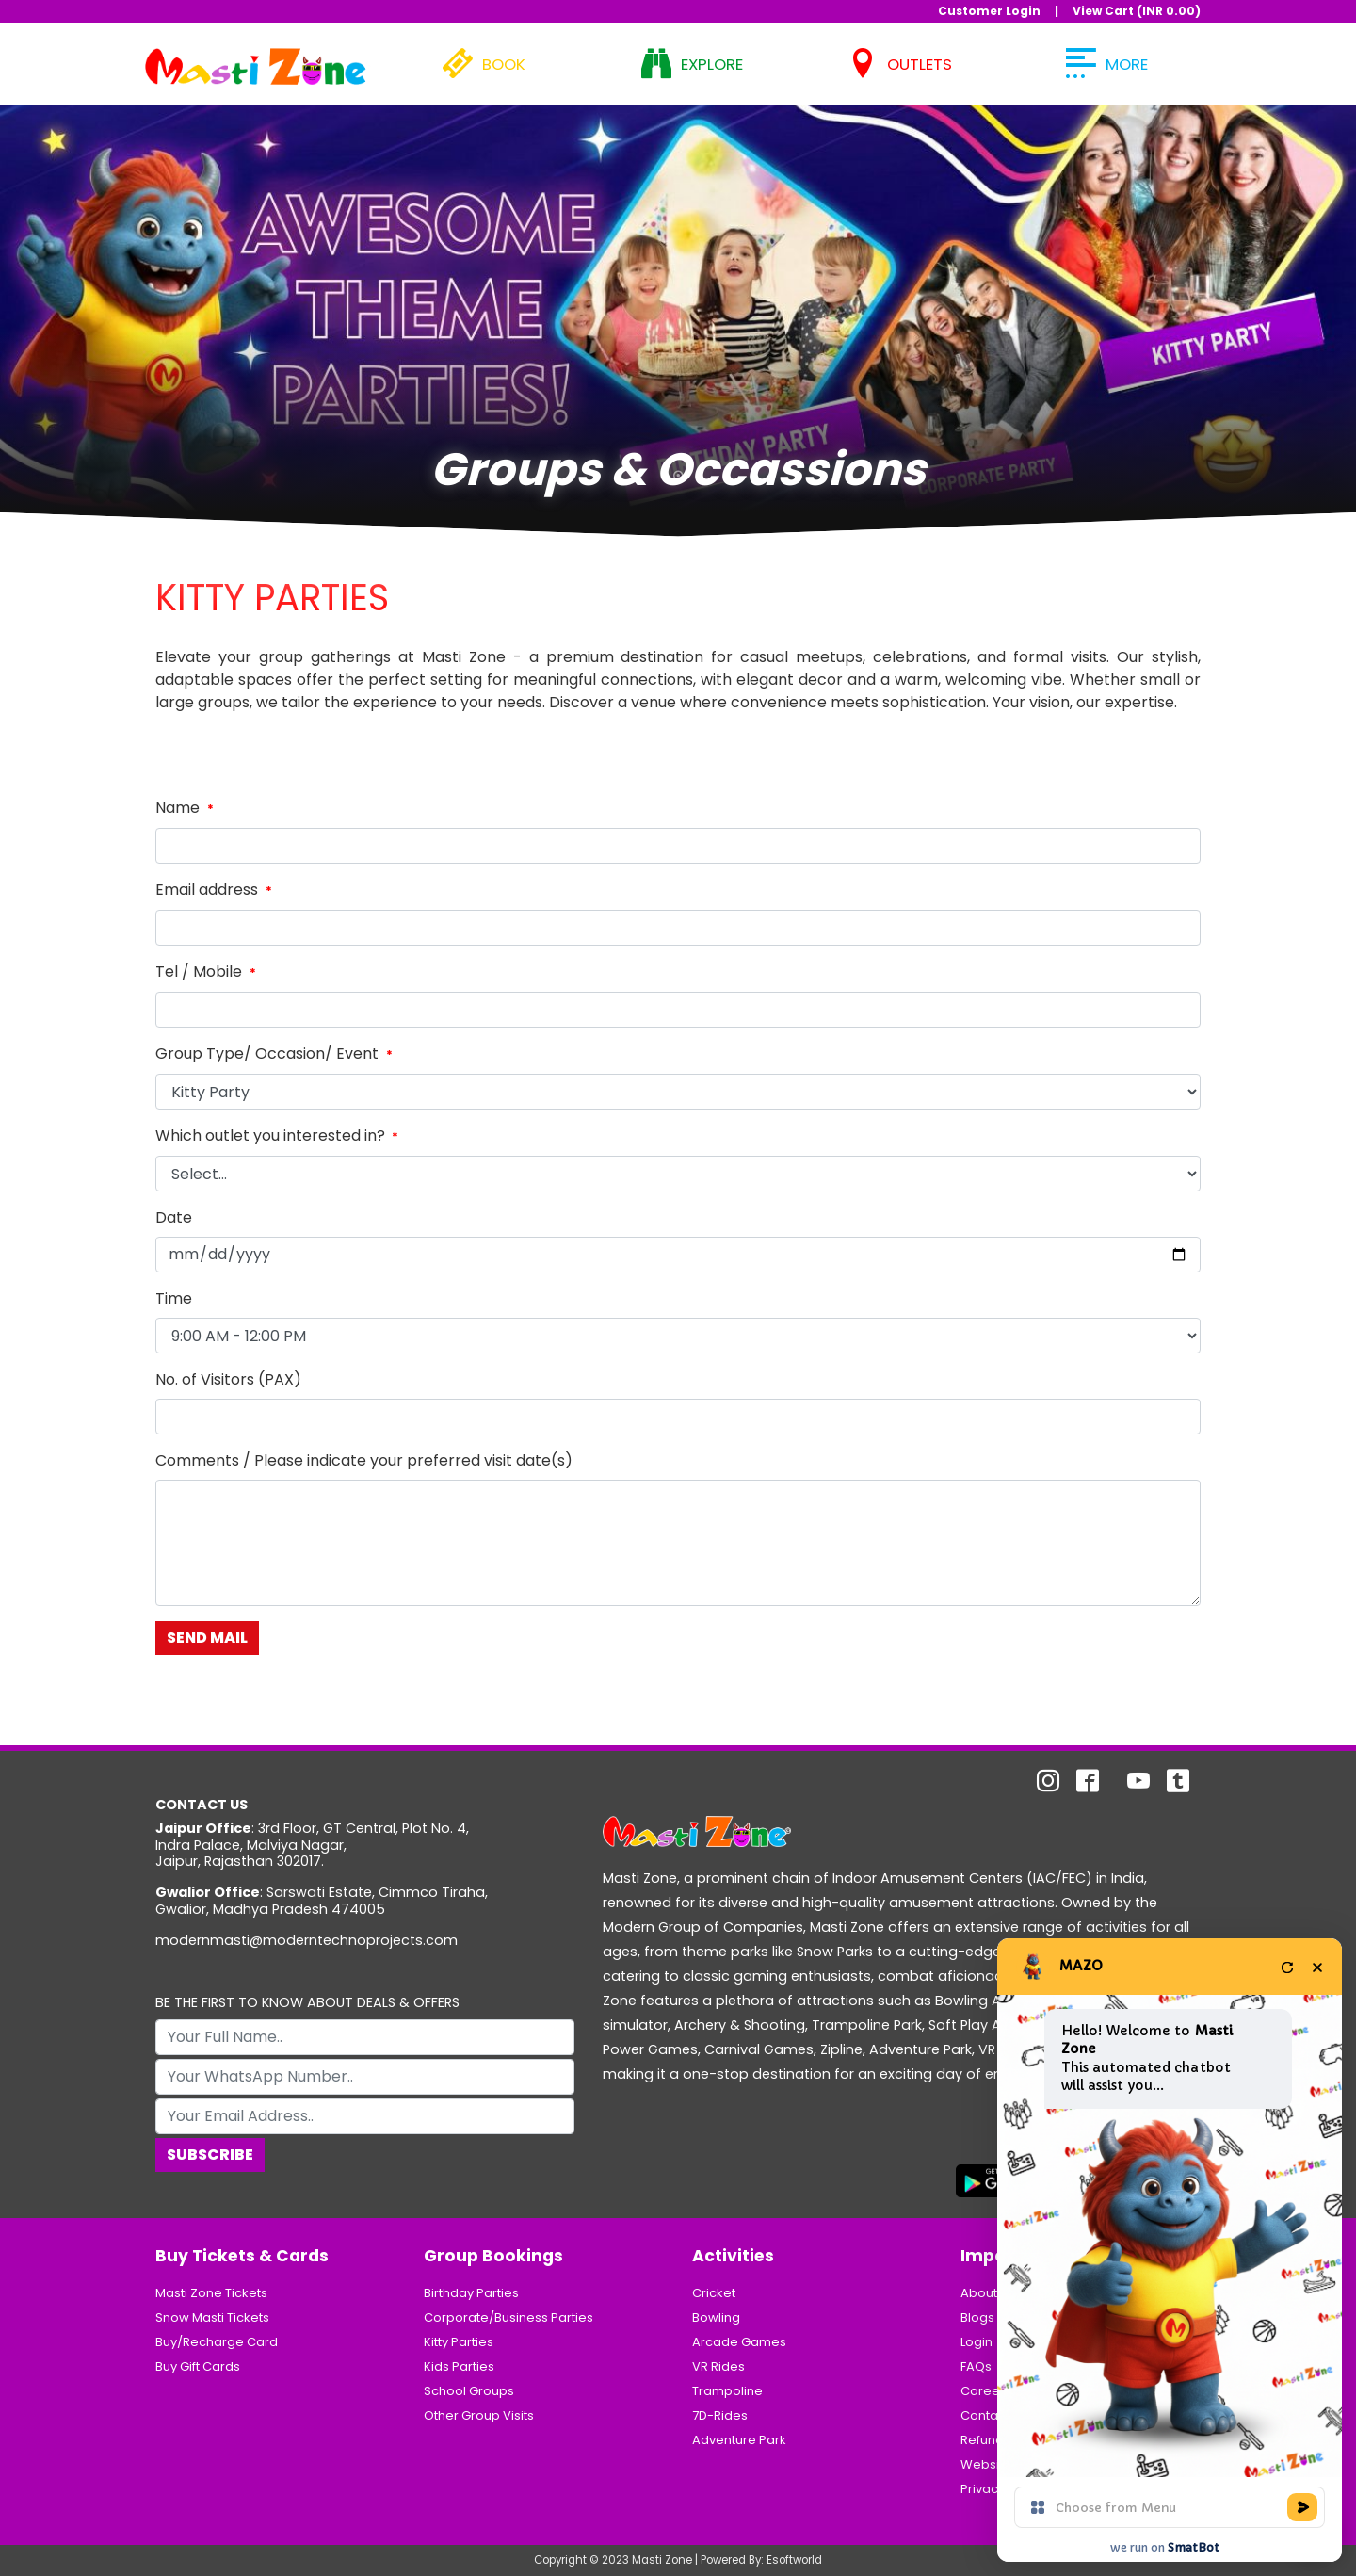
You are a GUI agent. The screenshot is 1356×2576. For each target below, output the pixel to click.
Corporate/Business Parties (508, 2317)
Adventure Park (739, 2440)
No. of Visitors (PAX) (228, 1379)
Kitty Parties (458, 2342)
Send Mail (207, 1637)
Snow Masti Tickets (212, 2317)
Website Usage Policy (1026, 2464)
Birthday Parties (471, 2293)
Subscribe (210, 2154)
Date (173, 1217)
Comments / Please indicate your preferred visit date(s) (364, 1460)
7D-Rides (720, 2415)
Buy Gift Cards (197, 2366)
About (978, 2293)
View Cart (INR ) (1137, 11)
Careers (985, 2391)
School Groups (469, 2391)
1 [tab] (678, 479)
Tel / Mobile (207, 971)
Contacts (988, 2415)
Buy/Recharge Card (216, 2342)
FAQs (976, 2366)
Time (173, 1298)
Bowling (716, 2317)
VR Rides (718, 2366)
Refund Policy (1001, 2440)
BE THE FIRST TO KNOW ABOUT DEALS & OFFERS (307, 2003)
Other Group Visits (479, 2415)
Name (186, 807)
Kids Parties (459, 2366)
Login (976, 2342)
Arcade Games (739, 2342)
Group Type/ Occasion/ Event (275, 1053)
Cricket (713, 2293)
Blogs (977, 2317)
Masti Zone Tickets (211, 2293)
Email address (215, 889)
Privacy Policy (1001, 2489)
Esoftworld (794, 2560)
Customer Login (989, 11)
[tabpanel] (678, 308)
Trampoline (727, 2391)
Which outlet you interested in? (278, 1135)
